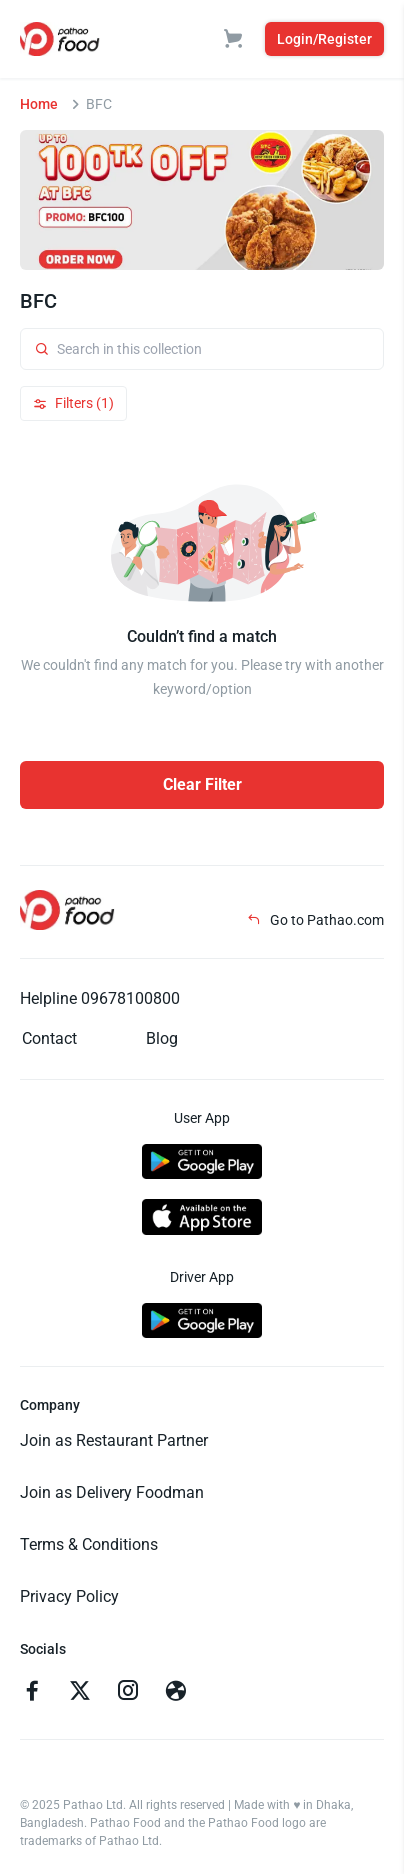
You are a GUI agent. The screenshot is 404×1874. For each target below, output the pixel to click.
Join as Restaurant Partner (114, 1440)
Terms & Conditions (89, 1544)
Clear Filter (202, 784)
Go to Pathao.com (315, 920)
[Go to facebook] (32, 1693)
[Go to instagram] (128, 1693)
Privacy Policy (69, 1596)
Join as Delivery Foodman (112, 1492)
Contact (49, 1038)
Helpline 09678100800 (100, 998)
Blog (162, 1038)
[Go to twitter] (80, 1693)
